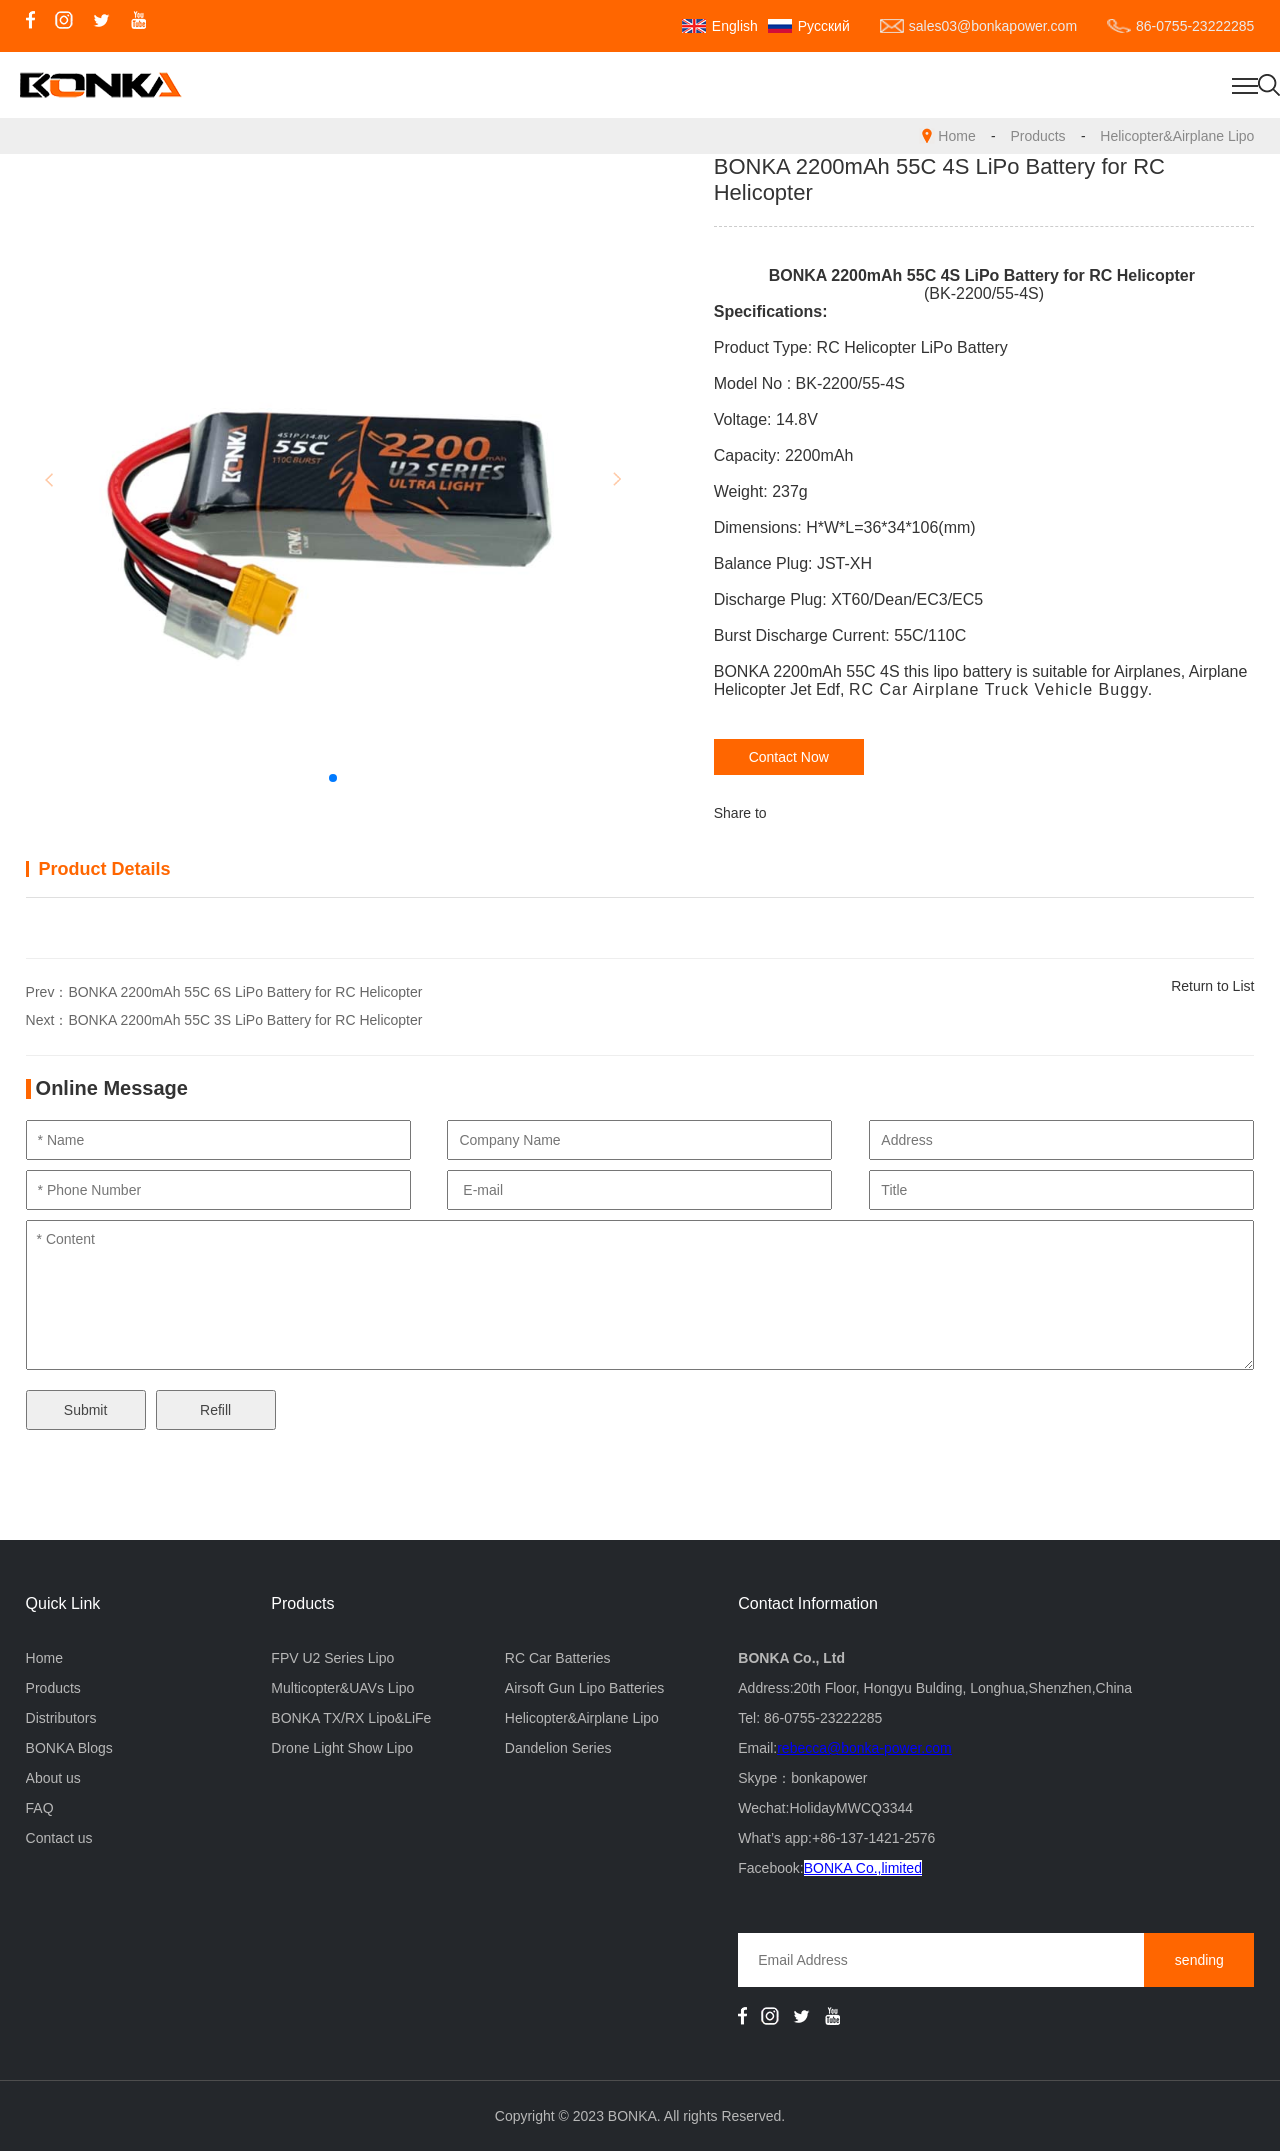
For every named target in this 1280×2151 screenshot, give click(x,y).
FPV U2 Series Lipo (332, 1658)
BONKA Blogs (69, 1748)
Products (1037, 136)
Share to (740, 813)
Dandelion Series (558, 1748)
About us (53, 1778)
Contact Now (789, 757)
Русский (824, 26)
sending (1199, 1960)
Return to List (1212, 986)
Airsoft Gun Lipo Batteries (585, 1688)
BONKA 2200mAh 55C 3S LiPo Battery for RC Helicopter (245, 1020)
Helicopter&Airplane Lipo (1177, 136)
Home (956, 136)
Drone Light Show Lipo (342, 1748)
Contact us (59, 1838)
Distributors (61, 1718)
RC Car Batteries (558, 1658)
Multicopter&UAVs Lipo (342, 1688)
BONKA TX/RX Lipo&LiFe (351, 1718)
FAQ (40, 1808)
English (735, 26)
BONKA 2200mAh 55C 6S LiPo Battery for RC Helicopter (245, 992)
